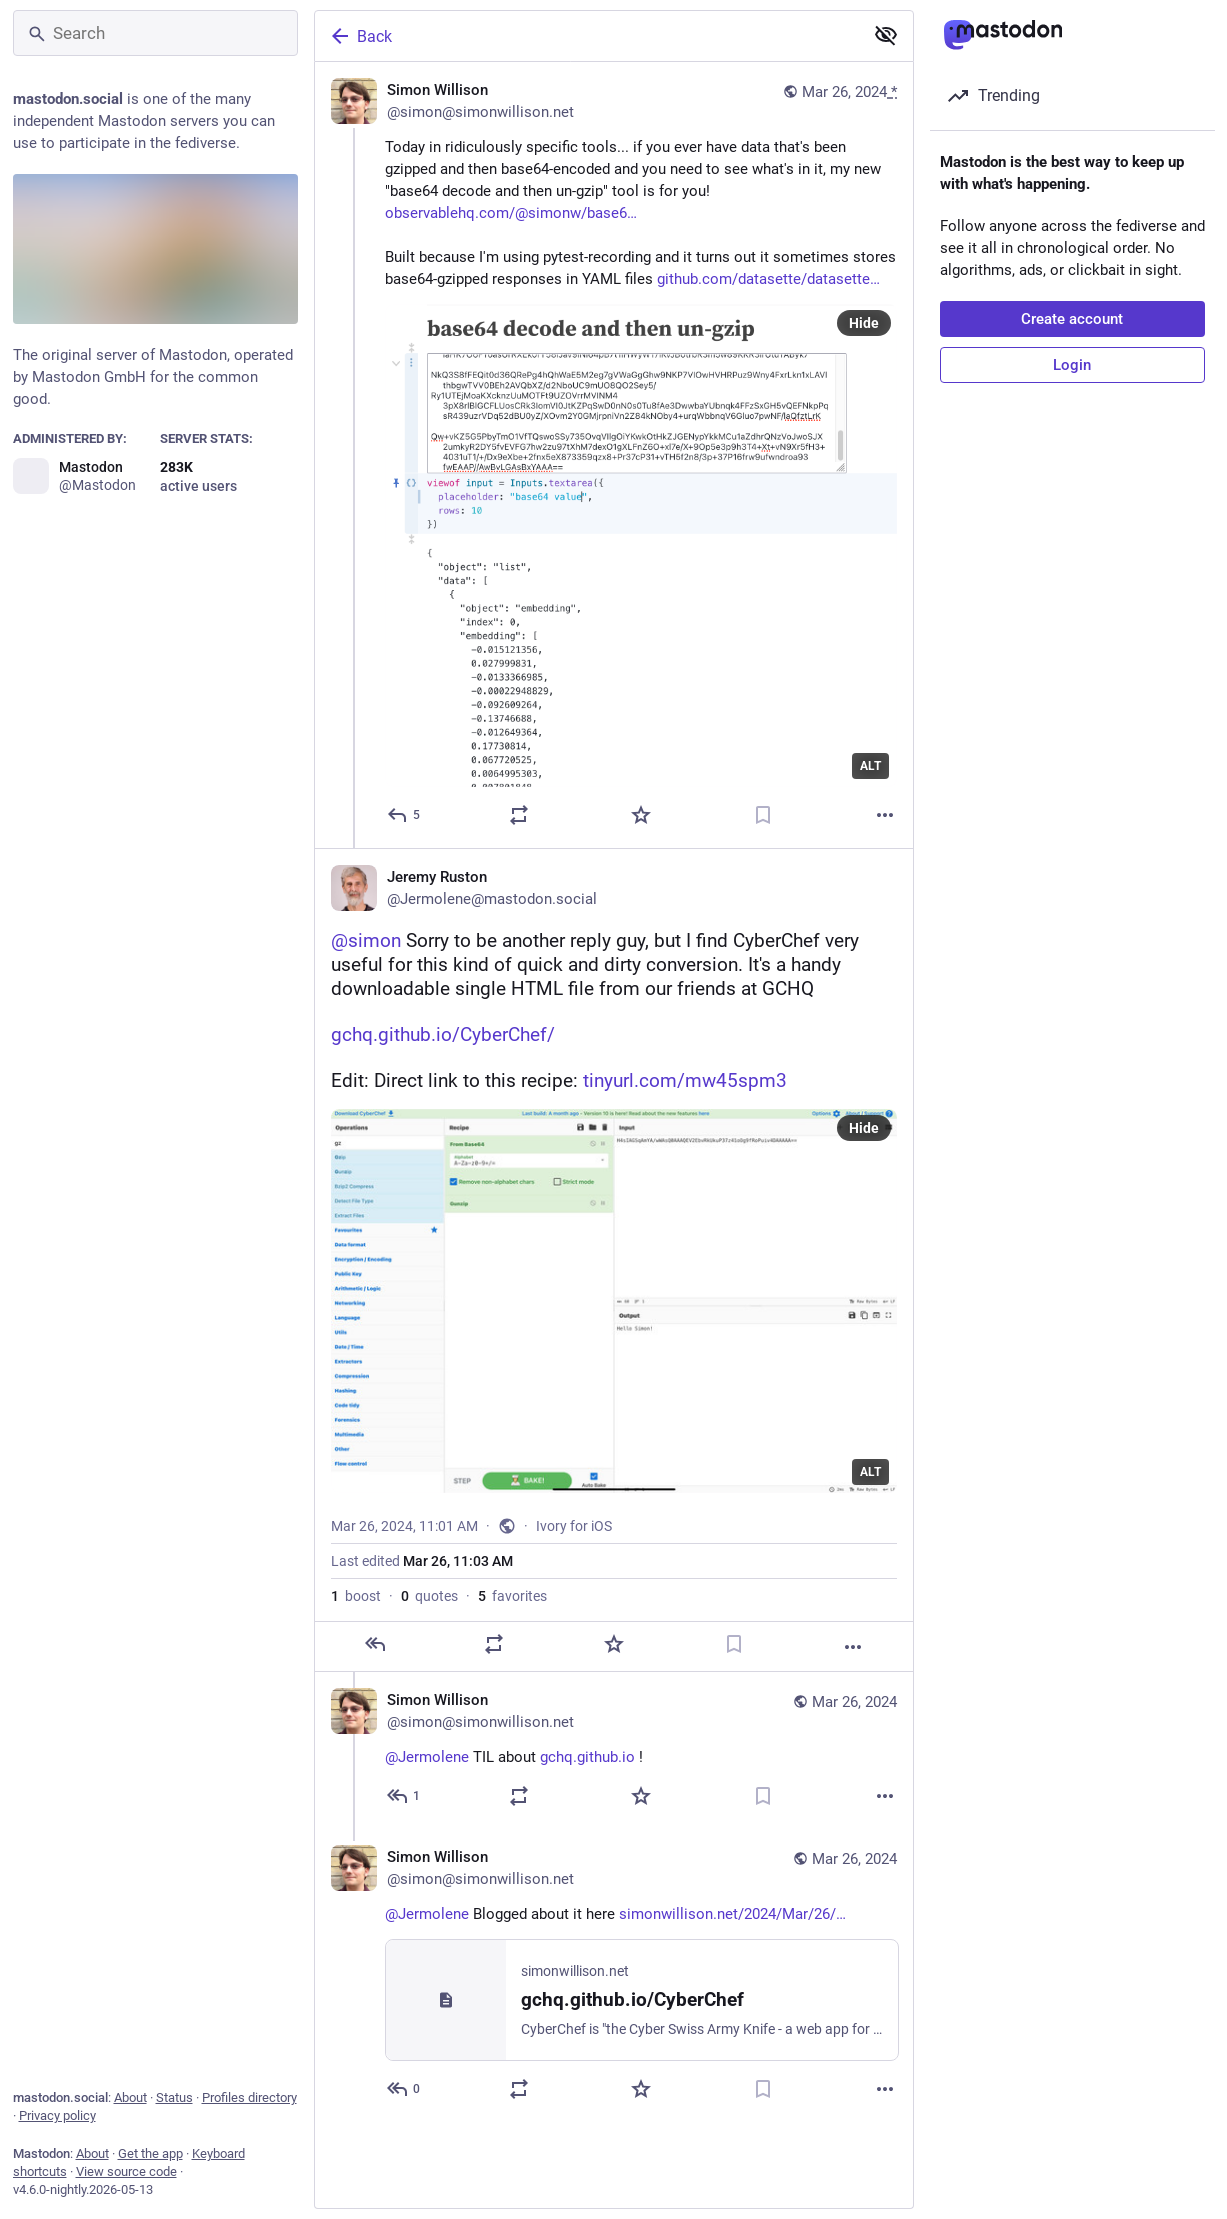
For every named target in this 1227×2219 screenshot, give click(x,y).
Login (1072, 365)
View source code (126, 2171)
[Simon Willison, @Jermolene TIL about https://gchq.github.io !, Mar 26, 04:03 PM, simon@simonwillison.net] (614, 1750)
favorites (512, 1596)
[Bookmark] (763, 815)
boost (356, 1596)
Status (174, 2097)
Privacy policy (57, 2115)
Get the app (150, 2153)
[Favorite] (641, 815)
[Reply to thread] (404, 1796)
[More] (885, 815)
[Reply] (404, 815)
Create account (1072, 319)
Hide (864, 323)
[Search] (155, 33)
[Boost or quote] (519, 815)
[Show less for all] (886, 35)
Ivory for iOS (574, 1526)
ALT (870, 766)
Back (360, 36)
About (130, 2097)
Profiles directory (249, 2097)
